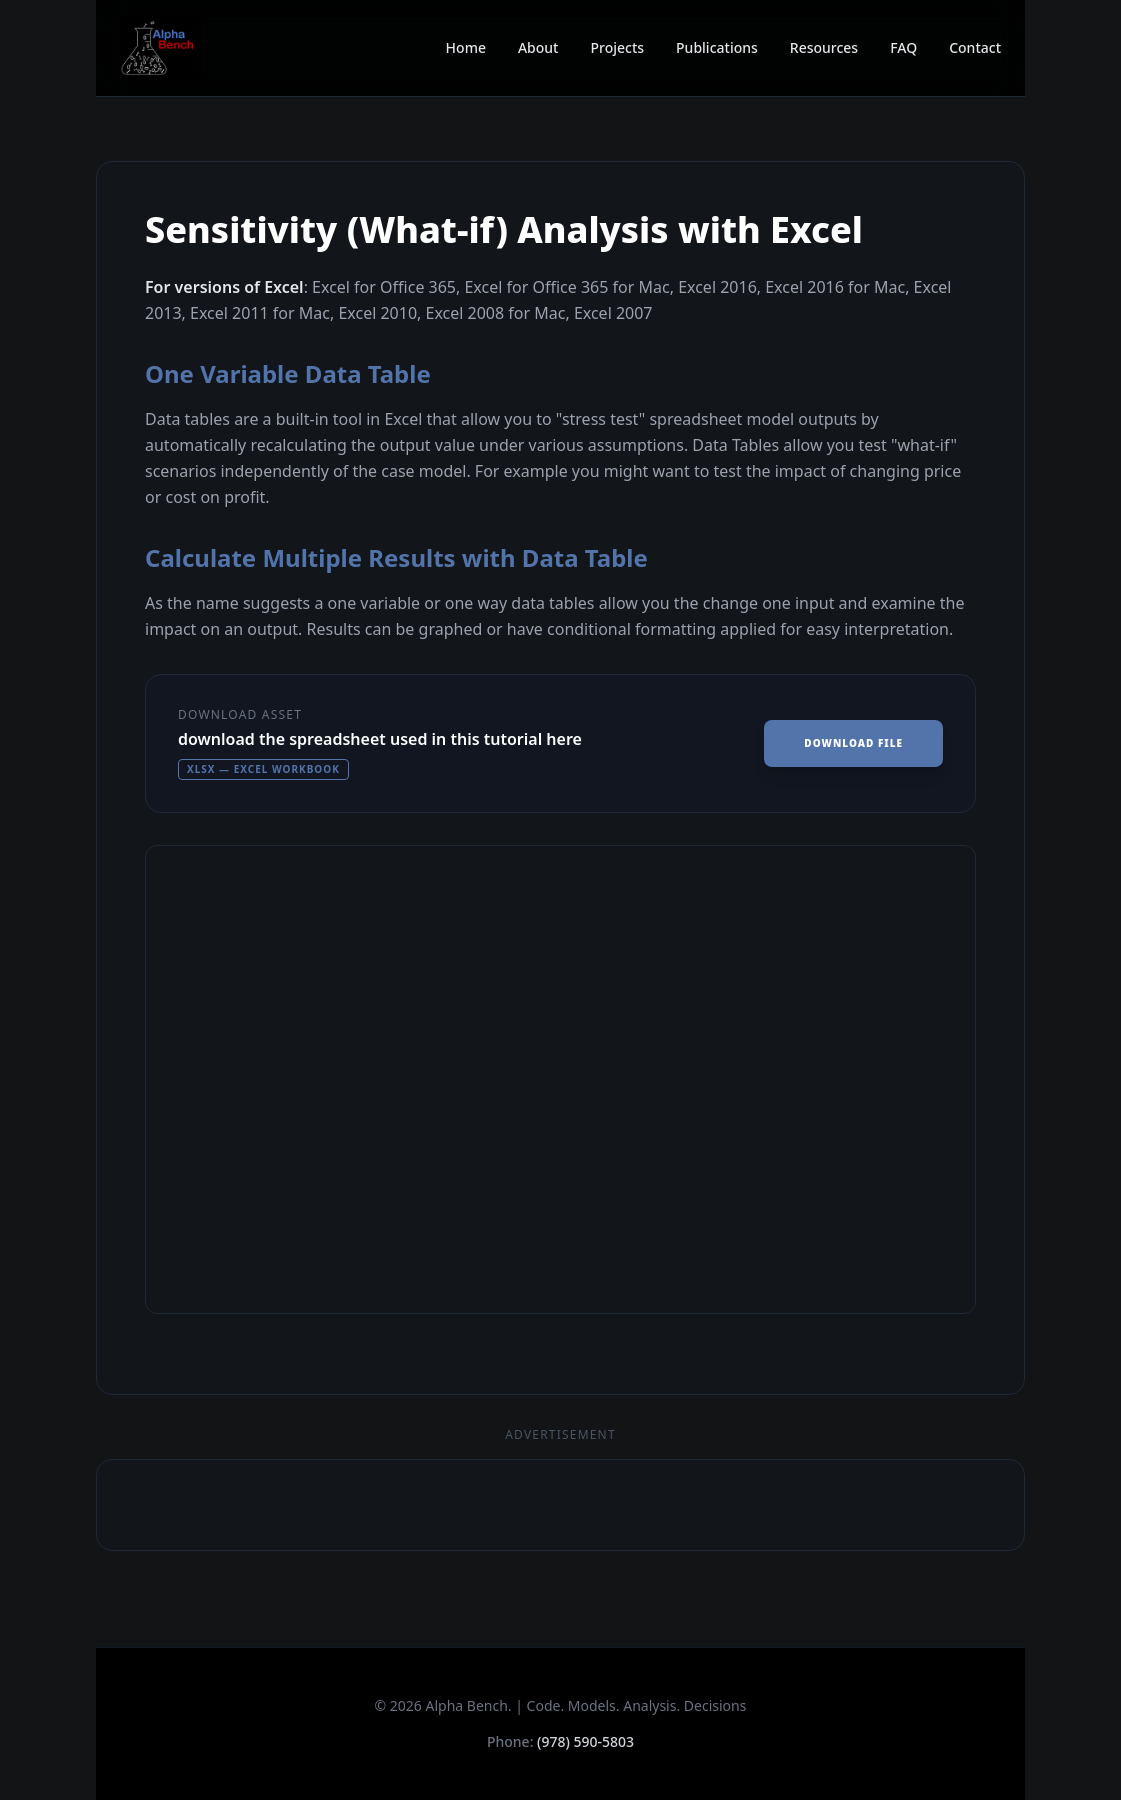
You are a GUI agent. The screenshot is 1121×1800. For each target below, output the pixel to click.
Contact (975, 47)
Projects (617, 47)
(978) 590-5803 (585, 1741)
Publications (717, 47)
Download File (853, 743)
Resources (824, 47)
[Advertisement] (560, 1505)
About (538, 47)
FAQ (903, 47)
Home (466, 47)
